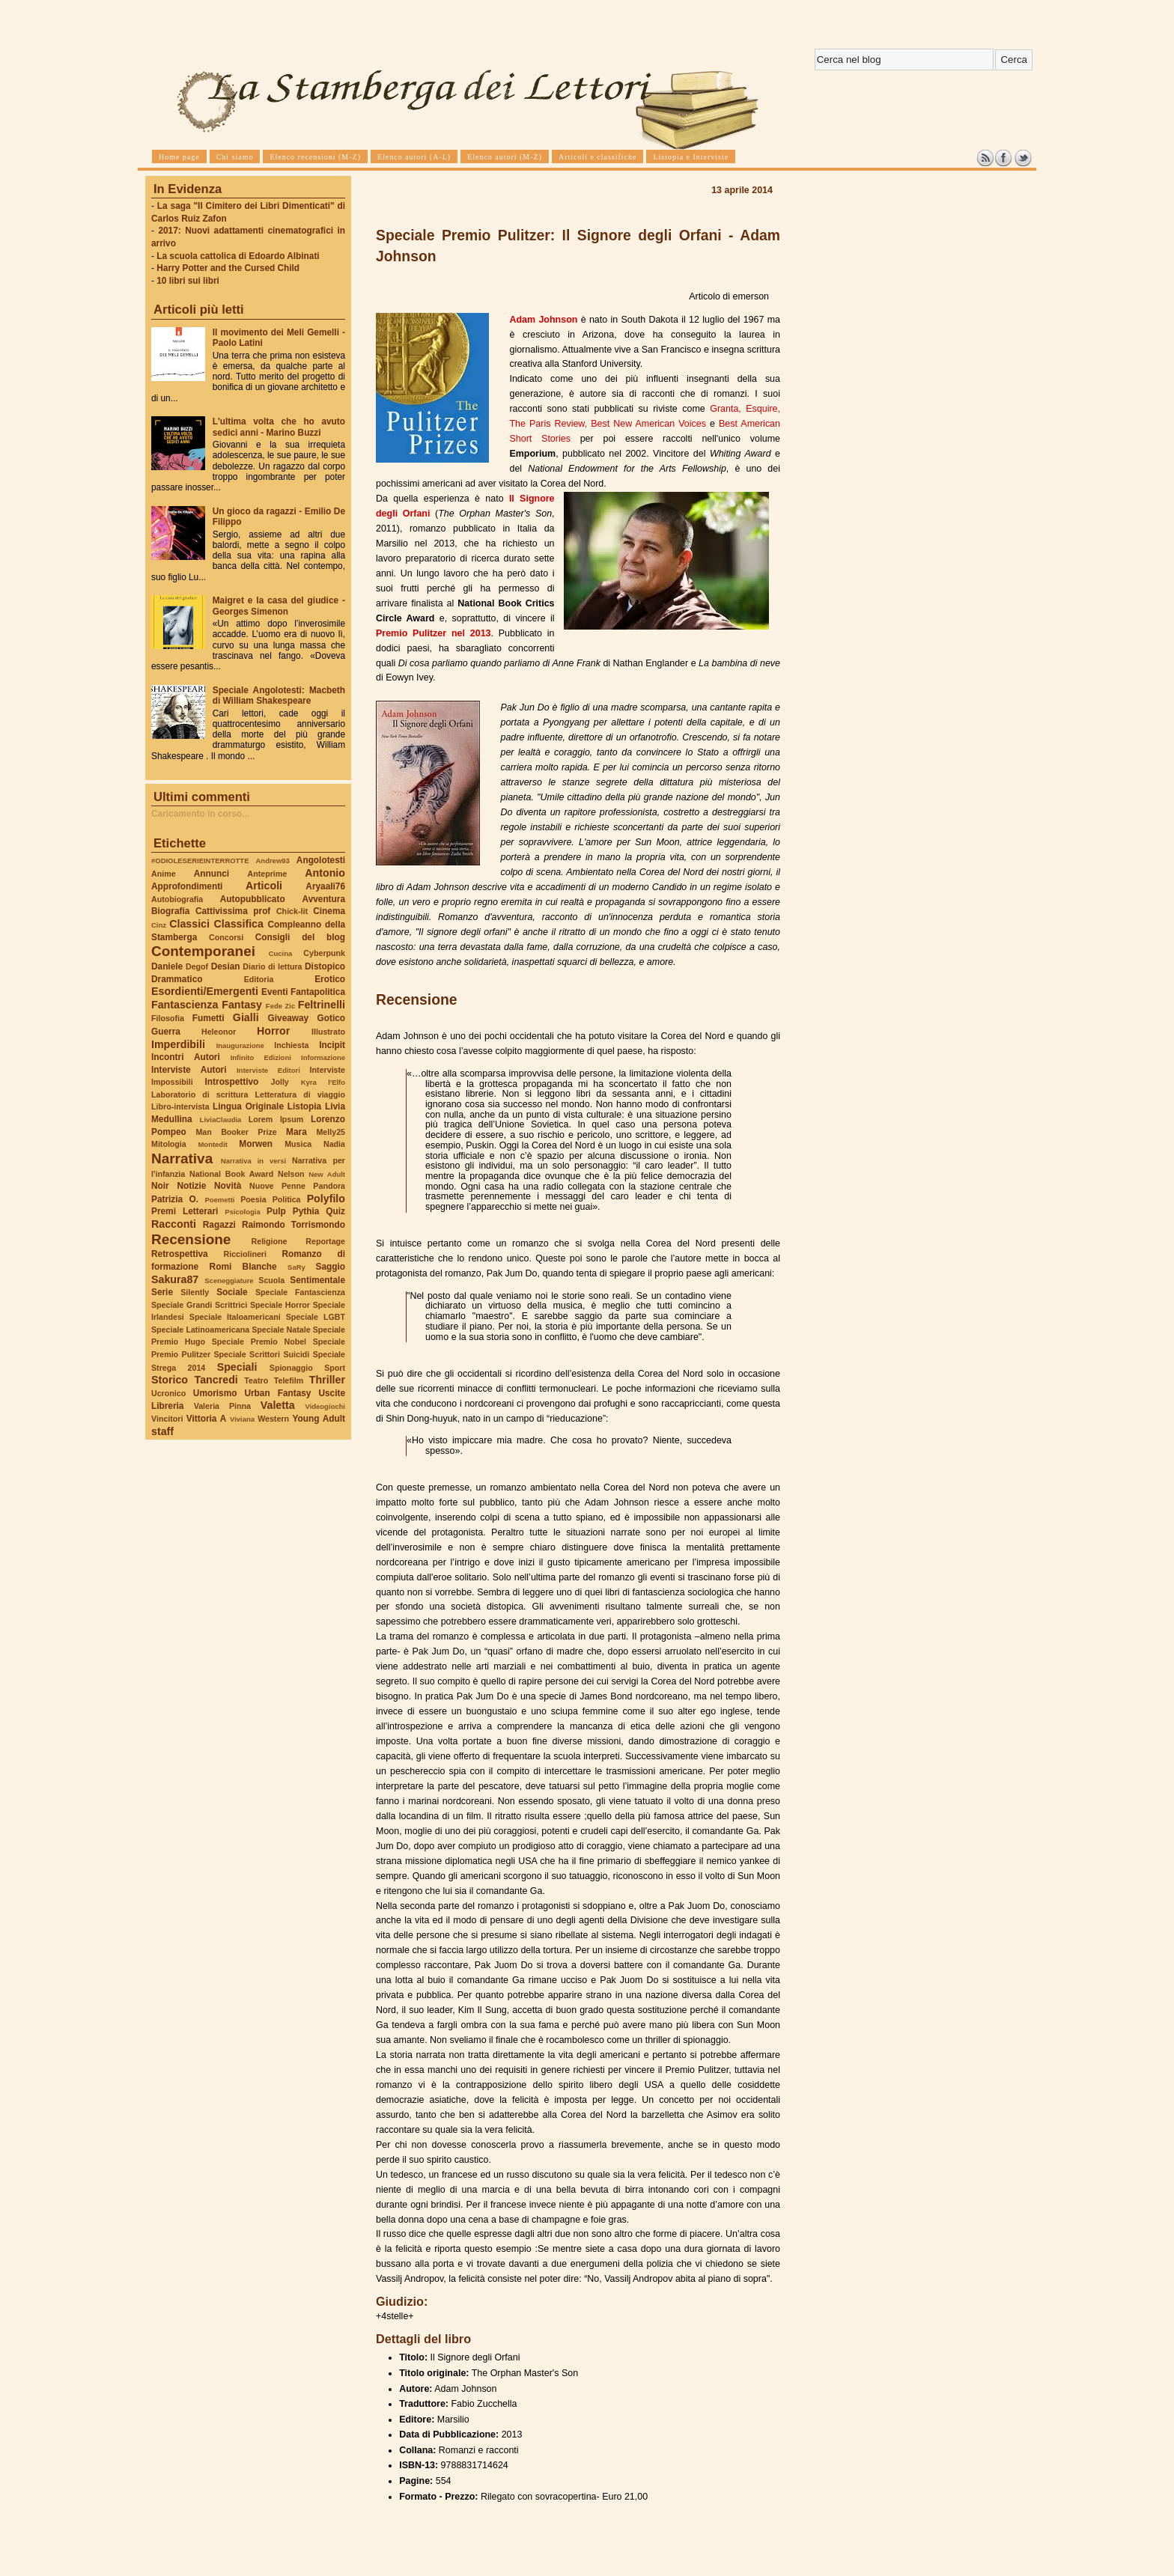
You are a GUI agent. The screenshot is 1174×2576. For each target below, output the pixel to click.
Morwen (256, 1144)
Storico (169, 1380)
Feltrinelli (321, 1005)
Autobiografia (177, 899)
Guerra (165, 1031)
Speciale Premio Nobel (259, 1341)
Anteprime (268, 873)
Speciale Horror (280, 1304)
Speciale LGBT (315, 1316)
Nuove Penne (277, 1185)
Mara (296, 1132)
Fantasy (242, 1005)
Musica (298, 1143)
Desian (225, 966)
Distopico (325, 966)
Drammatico (176, 979)
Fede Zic (280, 1006)
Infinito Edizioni (261, 1057)
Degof (197, 966)
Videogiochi (325, 1406)
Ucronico (168, 1393)
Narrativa (182, 1158)
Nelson (291, 1173)
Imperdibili (178, 1044)
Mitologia (168, 1143)
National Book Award (231, 1173)
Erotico (329, 979)
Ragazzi (219, 1225)
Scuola (271, 1280)
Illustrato (328, 1031)
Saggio (330, 1266)
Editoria (259, 979)
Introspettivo (232, 1082)
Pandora (329, 1185)
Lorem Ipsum (276, 1119)
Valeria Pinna (222, 1405)
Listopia (304, 1106)
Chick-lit (292, 911)
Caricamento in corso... (200, 814)
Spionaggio (291, 1367)
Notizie (191, 1186)
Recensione (191, 1239)
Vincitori (167, 1418)
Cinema (329, 911)
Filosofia (167, 1018)
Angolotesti (320, 860)
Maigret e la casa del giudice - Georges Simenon (279, 605)
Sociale (231, 1292)
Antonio (325, 873)
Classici (189, 924)
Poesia (253, 1199)
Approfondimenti (186, 886)
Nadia (334, 1143)
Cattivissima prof (232, 911)
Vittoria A (206, 1418)
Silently (194, 1292)
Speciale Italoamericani (235, 1316)
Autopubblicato (252, 899)
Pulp (276, 1211)
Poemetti (219, 1200)
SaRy (296, 1267)
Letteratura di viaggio (300, 1094)
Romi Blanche (243, 1266)
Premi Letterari (184, 1211)
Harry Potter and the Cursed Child (227, 268)
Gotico (331, 1018)
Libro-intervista (180, 1106)
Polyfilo (326, 1199)
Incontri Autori (185, 1057)
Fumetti (208, 1018)
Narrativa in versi (253, 1161)
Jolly (279, 1081)
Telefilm (288, 1380)
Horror (273, 1031)
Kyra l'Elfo (323, 1082)
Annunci (211, 873)
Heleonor (218, 1031)
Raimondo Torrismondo (293, 1225)
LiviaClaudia (221, 1119)
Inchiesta (291, 1045)
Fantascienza (184, 1005)
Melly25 (330, 1131)
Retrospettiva (179, 1254)
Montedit (212, 1144)
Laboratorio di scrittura (199, 1094)
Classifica (239, 924)
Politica (287, 1199)
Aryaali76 (325, 886)
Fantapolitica (318, 992)
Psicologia (242, 1212)
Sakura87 (174, 1279)
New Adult (326, 1174)
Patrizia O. (174, 1199)
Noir (160, 1186)
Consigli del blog (300, 937)
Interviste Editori (268, 1070)
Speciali (237, 1367)
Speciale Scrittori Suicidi (261, 1354)
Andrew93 (273, 860)
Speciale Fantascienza (300, 1292)
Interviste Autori (189, 1070)
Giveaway (288, 1018)
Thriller (327, 1380)
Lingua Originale (248, 1106)
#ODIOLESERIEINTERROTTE (200, 860)
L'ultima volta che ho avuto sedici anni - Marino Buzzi (279, 426)
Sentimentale (317, 1280)
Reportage (325, 1241)
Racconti (173, 1224)
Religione (270, 1241)
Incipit (332, 1045)
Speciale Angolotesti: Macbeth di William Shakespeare (279, 695)
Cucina (281, 953)
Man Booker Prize (235, 1131)
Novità (227, 1186)
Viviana (242, 1419)
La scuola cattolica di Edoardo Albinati (237, 256)
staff (162, 1431)
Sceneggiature (228, 1280)
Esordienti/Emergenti (204, 991)
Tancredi (216, 1380)
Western (273, 1418)
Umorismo (215, 1393)
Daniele (167, 966)
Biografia (170, 911)
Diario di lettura (272, 966)
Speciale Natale (281, 1329)
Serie (162, 1292)
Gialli (246, 1017)
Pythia (306, 1211)
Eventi (274, 992)
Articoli (264, 886)
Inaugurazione (240, 1045)
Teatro (256, 1380)
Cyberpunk (324, 953)
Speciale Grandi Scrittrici (199, 1304)
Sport (334, 1367)
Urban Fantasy (277, 1393)
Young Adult (318, 1418)
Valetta (278, 1405)
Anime (163, 873)
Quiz (335, 1211)
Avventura (323, 899)
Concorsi (226, 937)
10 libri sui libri (187, 280)
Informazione (323, 1057)
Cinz (158, 925)
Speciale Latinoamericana (200, 1329)
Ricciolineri (244, 1253)
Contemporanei (203, 951)
